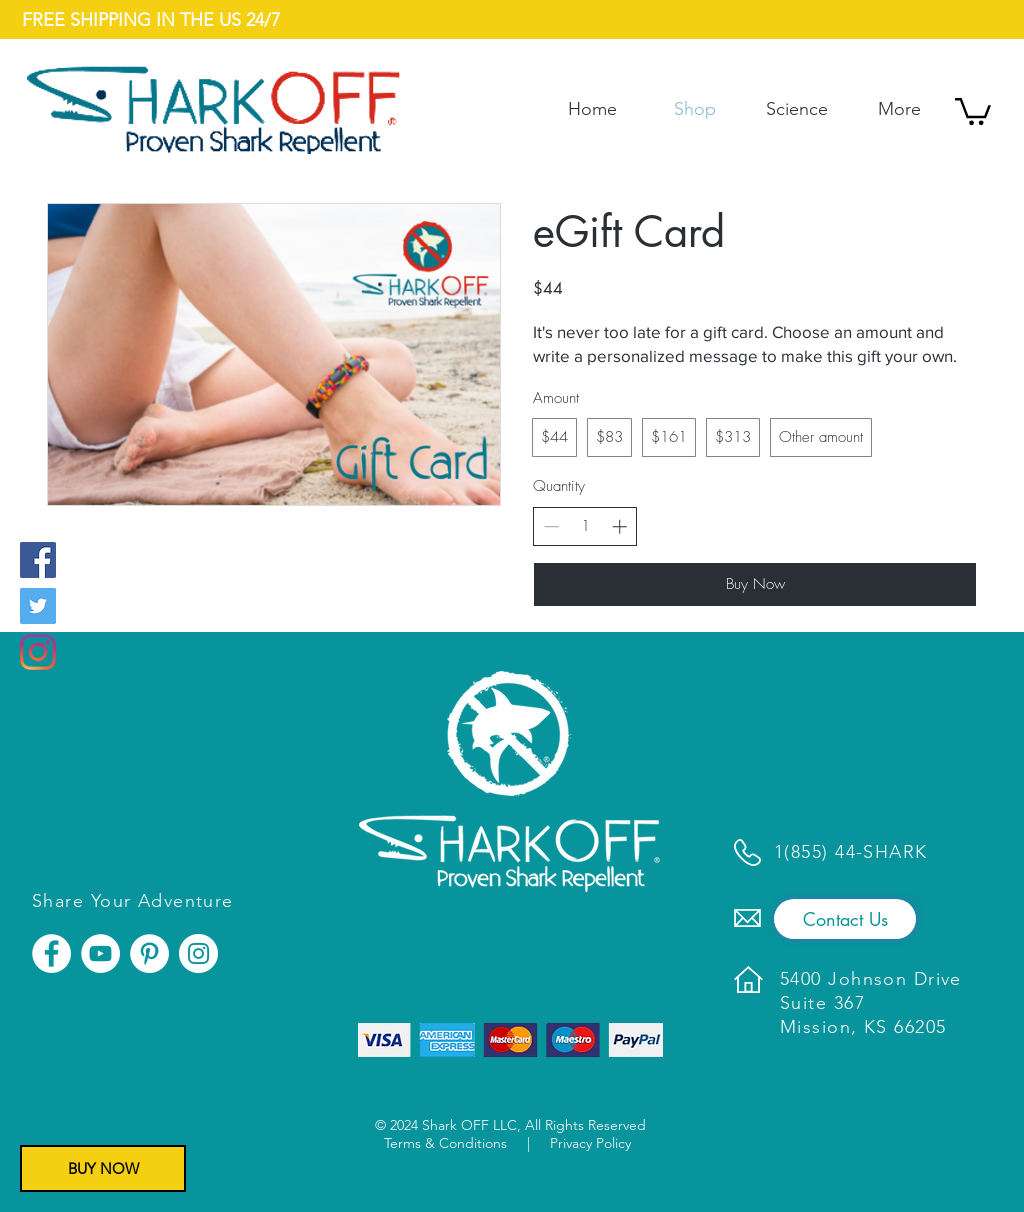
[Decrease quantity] (551, 526)
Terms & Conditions (445, 1143)
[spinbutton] (585, 526)
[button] (973, 110)
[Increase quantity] (619, 526)
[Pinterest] (149, 953)
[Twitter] (38, 606)
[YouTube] (100, 953)
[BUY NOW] (103, 1168)
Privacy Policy (590, 1143)
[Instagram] (38, 652)
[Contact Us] (845, 919)
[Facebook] (38, 560)
